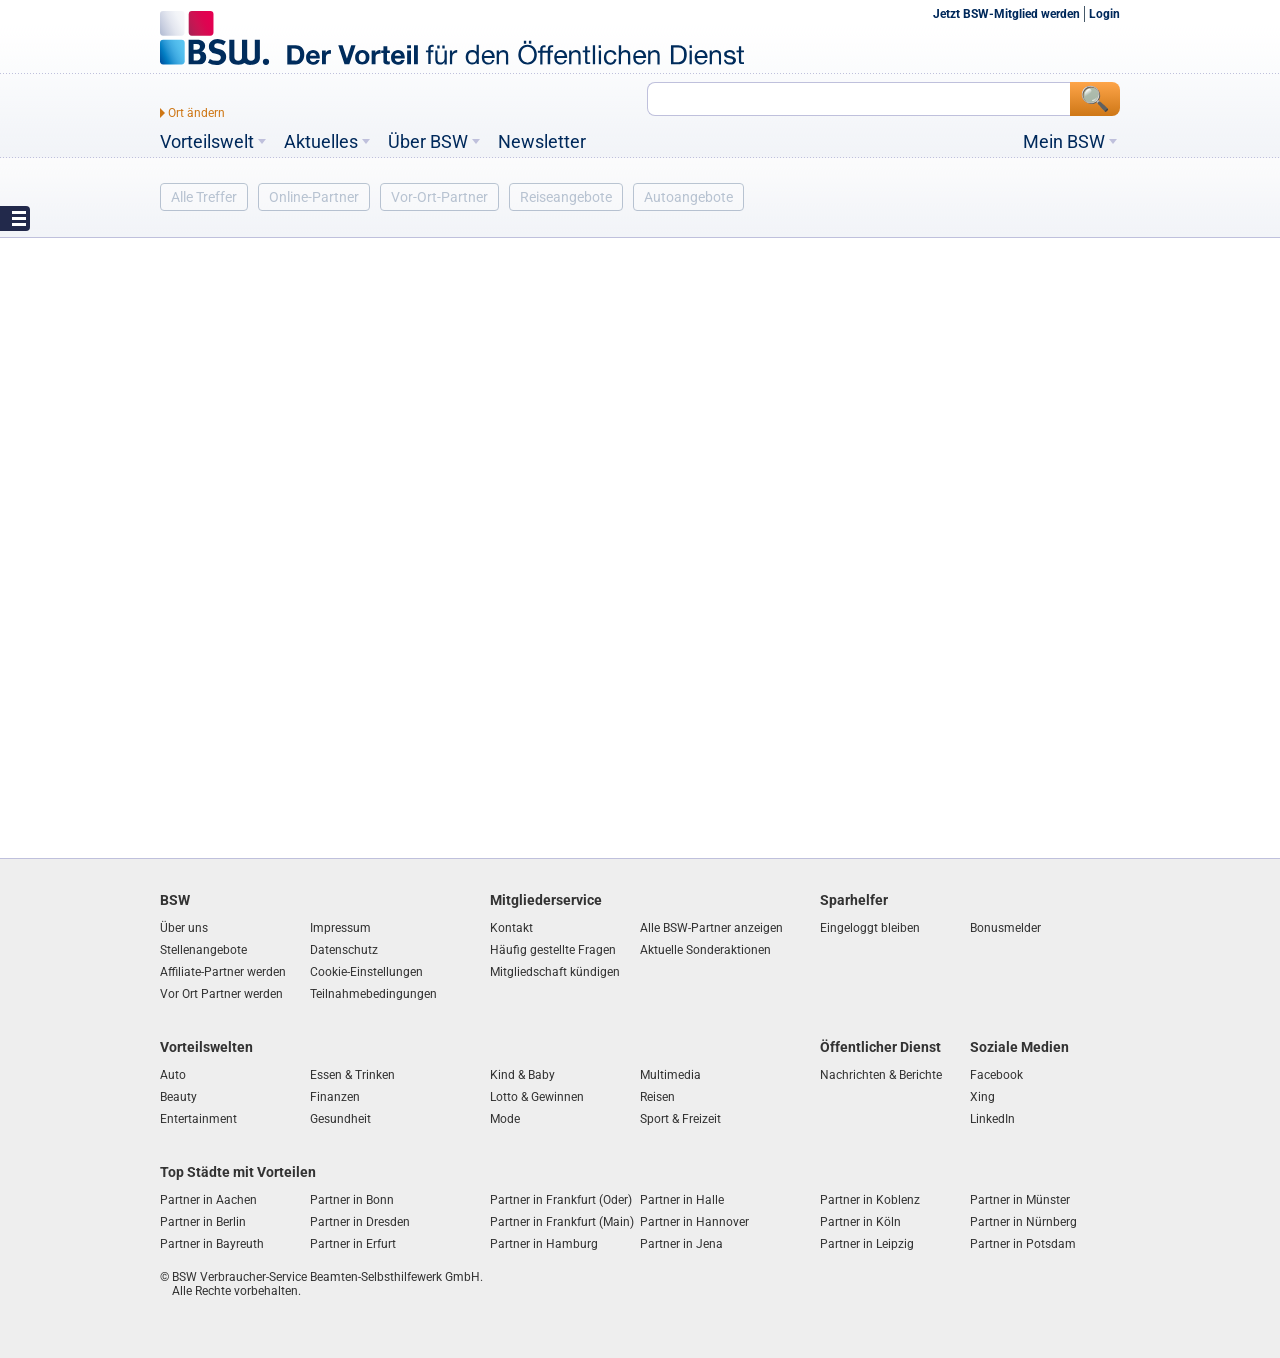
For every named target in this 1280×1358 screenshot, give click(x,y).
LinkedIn (992, 1119)
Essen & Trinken (352, 1075)
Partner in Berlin (203, 1222)
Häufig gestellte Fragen (553, 950)
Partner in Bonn (352, 1200)
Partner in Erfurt (353, 1244)
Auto (173, 1075)
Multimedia (670, 1075)
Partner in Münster (1020, 1200)
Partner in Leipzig (867, 1244)
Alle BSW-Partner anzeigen (711, 928)
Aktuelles (321, 142)
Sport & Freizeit (680, 1119)
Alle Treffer (204, 197)
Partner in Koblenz (870, 1200)
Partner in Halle (682, 1200)
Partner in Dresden (360, 1222)
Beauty (178, 1097)
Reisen (657, 1097)
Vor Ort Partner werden (221, 994)
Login (1104, 14)
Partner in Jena (681, 1244)
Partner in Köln (860, 1222)
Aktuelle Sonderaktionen (705, 950)
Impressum (340, 928)
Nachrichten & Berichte (881, 1075)
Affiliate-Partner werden (223, 972)
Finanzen (335, 1097)
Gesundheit (340, 1119)
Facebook (996, 1075)
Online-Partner (314, 197)
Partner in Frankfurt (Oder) (561, 1200)
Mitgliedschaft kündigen (555, 972)
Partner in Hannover (694, 1222)
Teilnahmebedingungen (373, 994)
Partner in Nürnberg (1023, 1222)
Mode (505, 1119)
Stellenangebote (203, 950)
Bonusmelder (1005, 928)
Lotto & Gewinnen (537, 1097)
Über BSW (428, 142)
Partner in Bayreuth (212, 1244)
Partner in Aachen (208, 1200)
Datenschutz (344, 950)
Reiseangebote (566, 197)
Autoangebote (688, 197)
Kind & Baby (522, 1075)
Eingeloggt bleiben (870, 928)
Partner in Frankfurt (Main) (562, 1222)
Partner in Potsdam (1023, 1244)
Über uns (184, 928)
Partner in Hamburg (544, 1244)
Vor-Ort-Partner (439, 197)
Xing (982, 1097)
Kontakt (511, 928)
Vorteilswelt (207, 142)
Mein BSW (1064, 142)
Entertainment (198, 1119)
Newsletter (542, 142)
